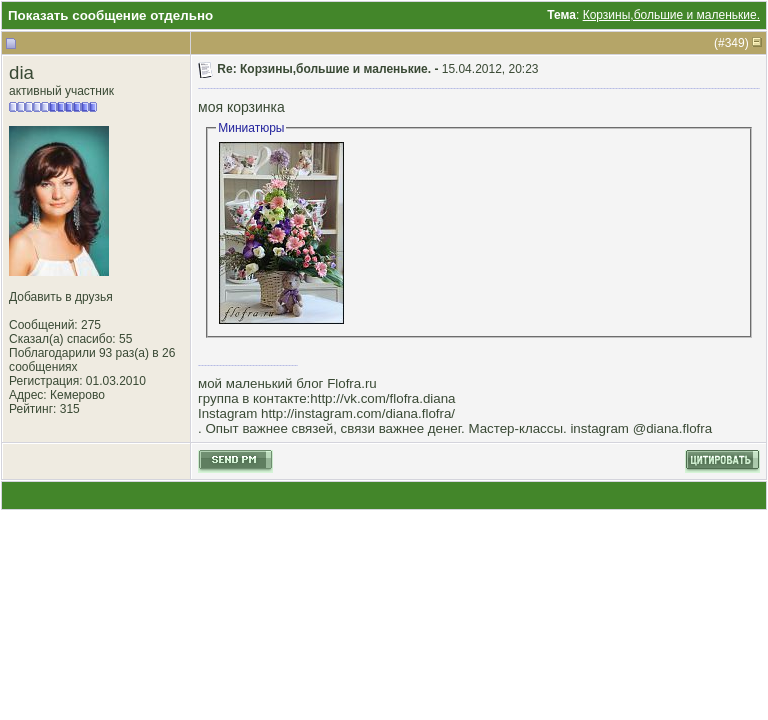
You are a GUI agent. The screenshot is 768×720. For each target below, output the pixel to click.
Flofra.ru (352, 383)
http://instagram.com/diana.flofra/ (358, 413)
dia (21, 72)
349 (735, 43)
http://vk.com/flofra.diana (382, 398)
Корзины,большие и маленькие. (671, 15)
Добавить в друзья (61, 297)
